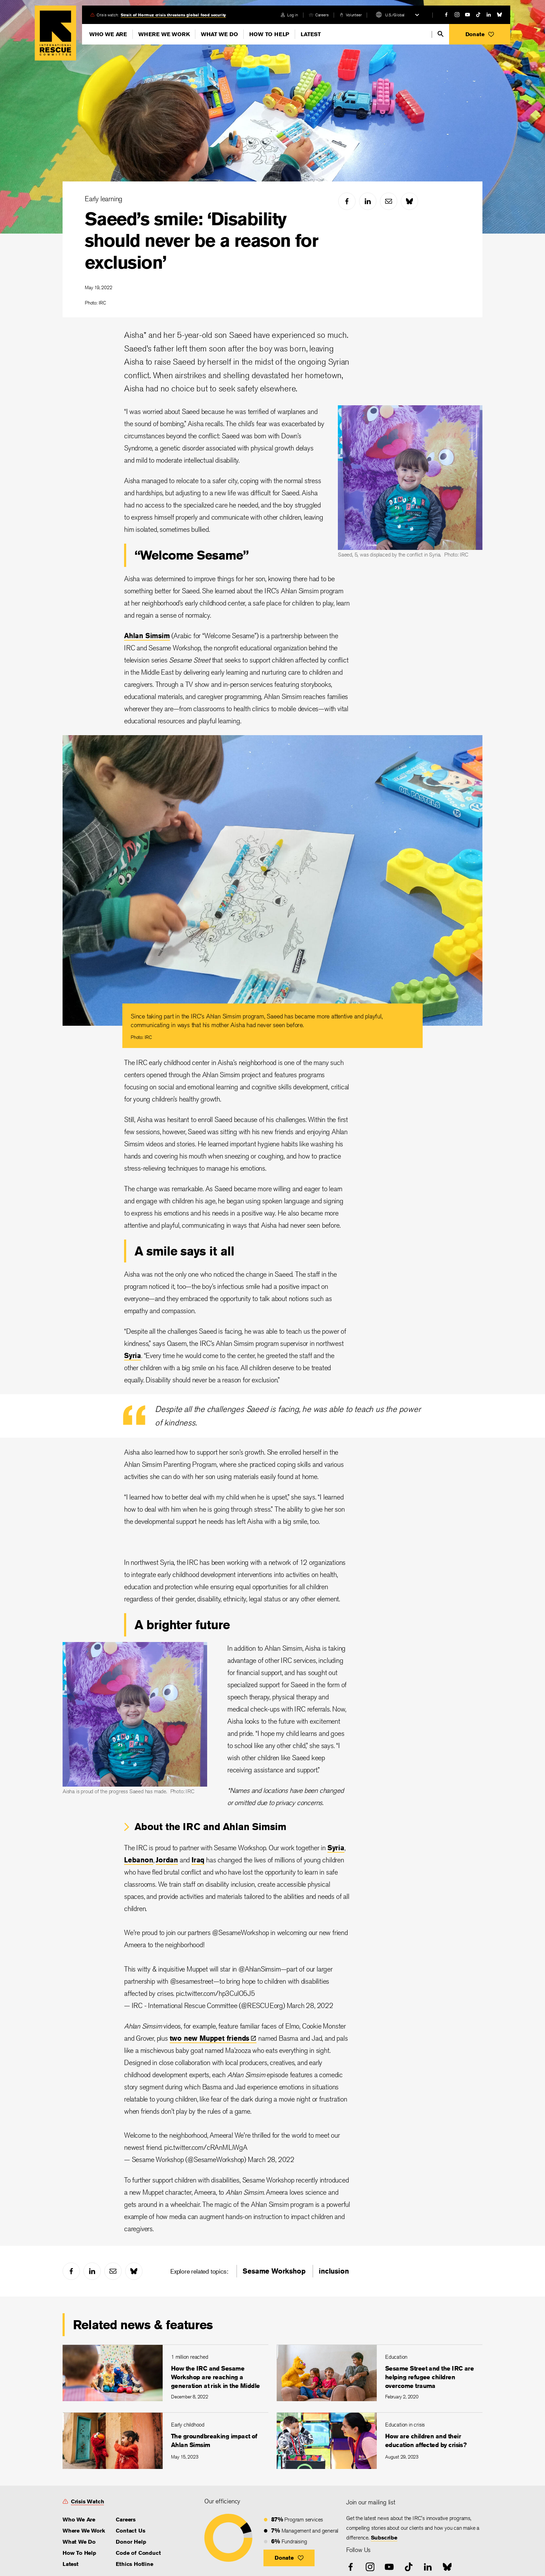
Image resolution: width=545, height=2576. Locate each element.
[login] (289, 15)
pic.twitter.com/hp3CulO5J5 (215, 1993)
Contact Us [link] (130, 2530)
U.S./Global (395, 14)
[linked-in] (488, 14)
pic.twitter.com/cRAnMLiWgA (205, 2147)
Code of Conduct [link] (138, 2553)
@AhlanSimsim (259, 1969)
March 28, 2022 (310, 2005)
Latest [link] (71, 2564)
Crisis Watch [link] (87, 2501)
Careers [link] (322, 14)
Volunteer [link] (353, 14)
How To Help (269, 34)
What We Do (219, 34)
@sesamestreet (191, 1981)
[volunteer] (350, 15)
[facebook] (446, 14)
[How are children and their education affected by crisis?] (379, 2440)
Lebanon (138, 1859)
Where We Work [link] (84, 2530)
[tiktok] (478, 14)
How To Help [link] (79, 2553)
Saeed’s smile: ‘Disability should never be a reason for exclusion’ (201, 240)
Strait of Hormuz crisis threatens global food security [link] (173, 14)
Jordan (167, 1859)
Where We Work (163, 34)
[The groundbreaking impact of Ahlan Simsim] (165, 2440)
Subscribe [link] (384, 2537)
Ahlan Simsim (147, 635)
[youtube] (467, 14)
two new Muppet (213, 2038)
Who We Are (108, 34)
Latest (311, 34)
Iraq (198, 1859)
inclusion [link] (334, 2271)
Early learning (103, 198)
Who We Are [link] (79, 2519)
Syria (132, 1355)
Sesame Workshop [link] (274, 2271)
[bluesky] (499, 14)
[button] (479, 34)
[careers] (318, 15)
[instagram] (457, 14)
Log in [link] (292, 14)
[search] (441, 34)
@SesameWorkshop (240, 1932)
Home (55, 33)
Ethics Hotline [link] (134, 2564)
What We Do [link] (79, 2541)
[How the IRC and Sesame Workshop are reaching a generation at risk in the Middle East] (165, 2373)
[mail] (388, 201)
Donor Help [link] (131, 2541)
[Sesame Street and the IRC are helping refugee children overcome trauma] (379, 2373)
